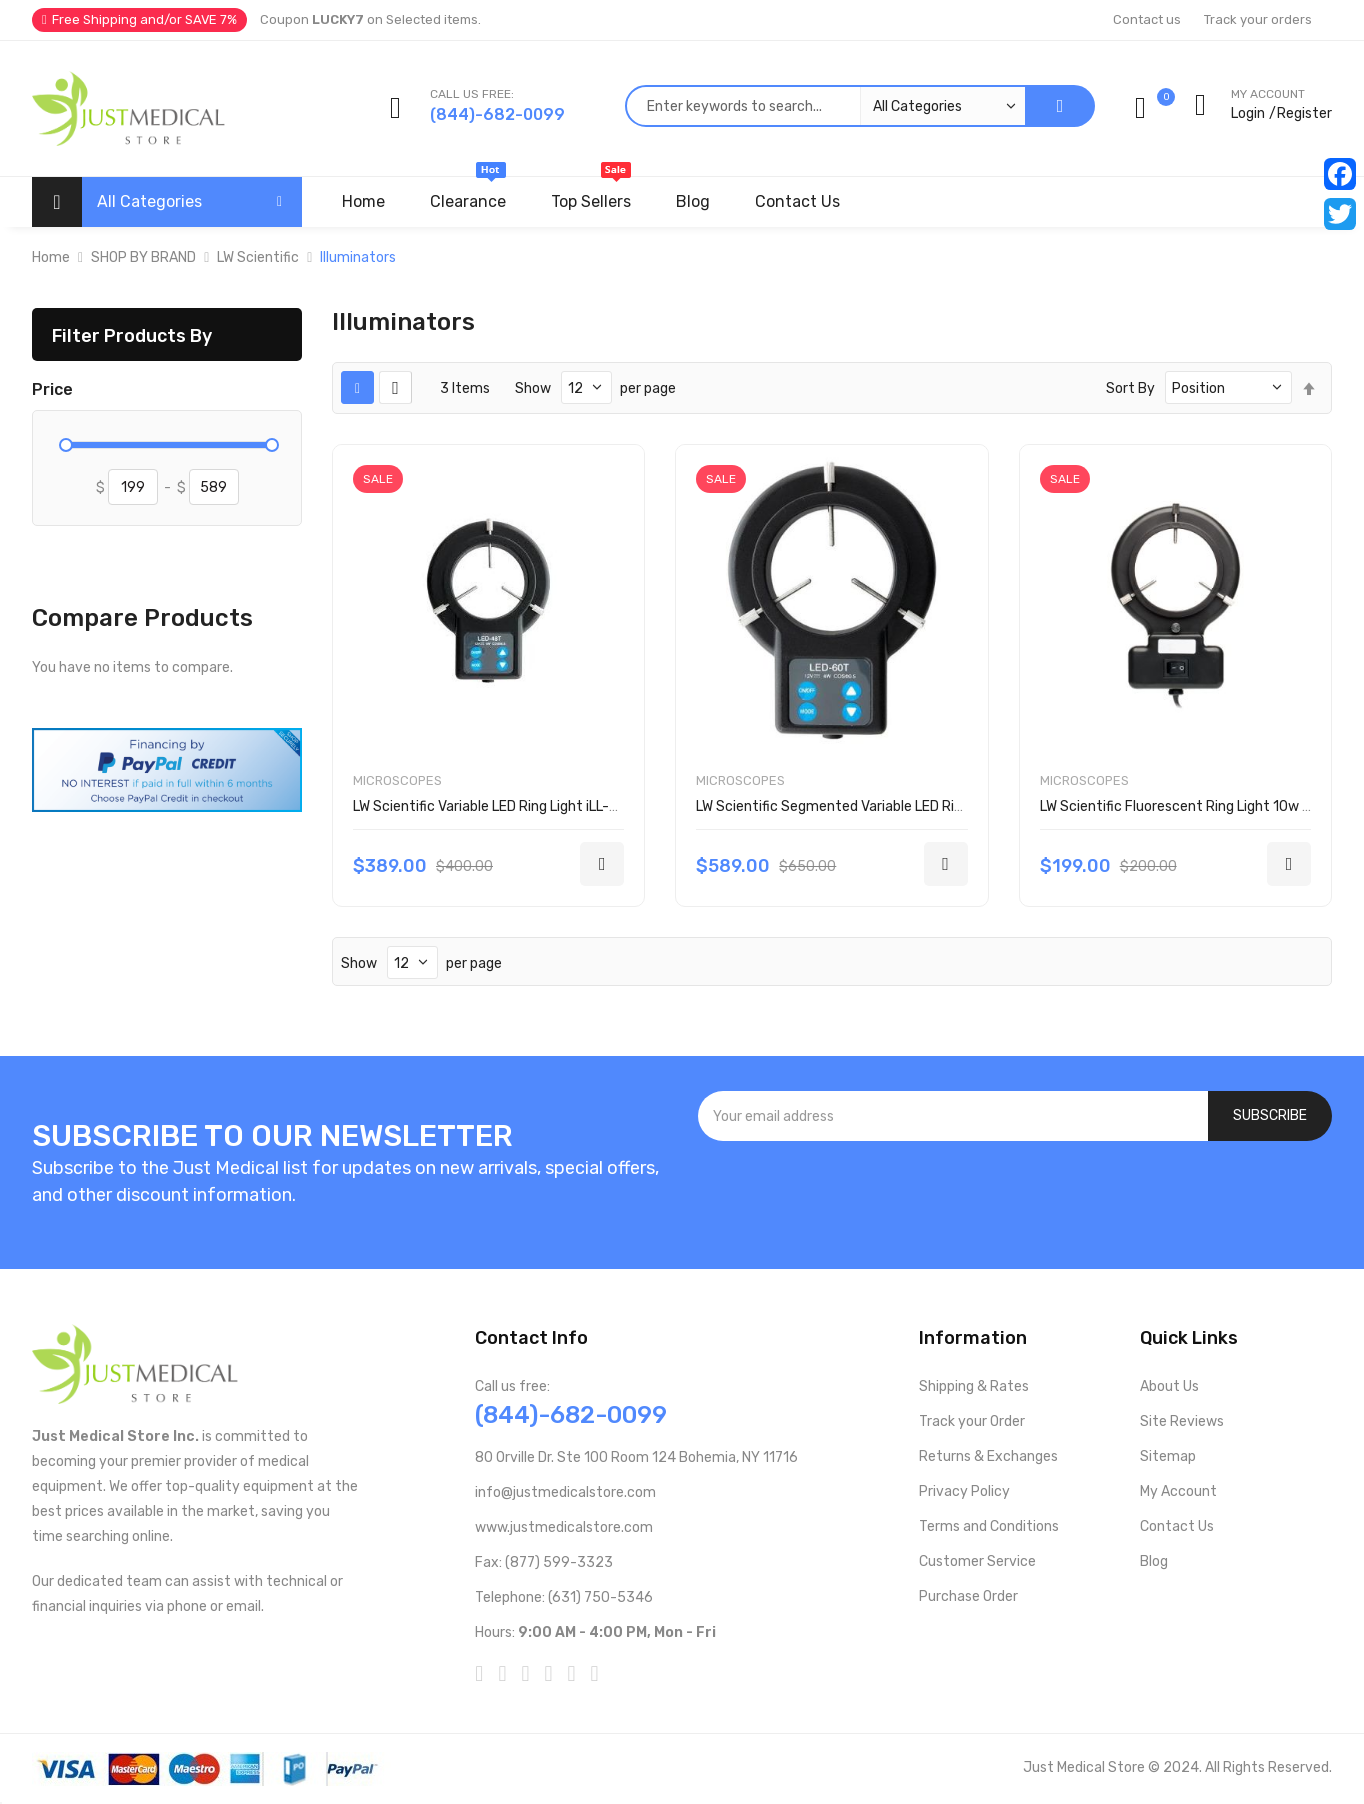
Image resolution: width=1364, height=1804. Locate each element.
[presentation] (1015, 1195)
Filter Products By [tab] (132, 335)
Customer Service (977, 1561)
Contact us (1147, 19)
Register (1304, 113)
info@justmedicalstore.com (565, 1492)
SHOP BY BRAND (143, 257)
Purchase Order (968, 1596)
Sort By (1130, 388)
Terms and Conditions (989, 1526)
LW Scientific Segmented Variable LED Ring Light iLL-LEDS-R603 (902, 806)
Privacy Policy (964, 1491)
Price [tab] (52, 390)
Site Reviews (1182, 1421)
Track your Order (972, 1421)
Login (1248, 113)
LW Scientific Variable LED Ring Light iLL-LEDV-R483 (518, 806)
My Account (1178, 1491)
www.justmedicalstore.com (564, 1527)
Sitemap (1168, 1456)
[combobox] (825, 106)
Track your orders (1258, 19)
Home (51, 257)
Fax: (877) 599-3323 (544, 1562)
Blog (1154, 1561)
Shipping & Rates (974, 1386)
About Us (1169, 1386)
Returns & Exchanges (988, 1456)
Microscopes (397, 780)
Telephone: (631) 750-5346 (564, 1597)
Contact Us (1177, 1526)
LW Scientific (258, 257)
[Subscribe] (1270, 1116)
